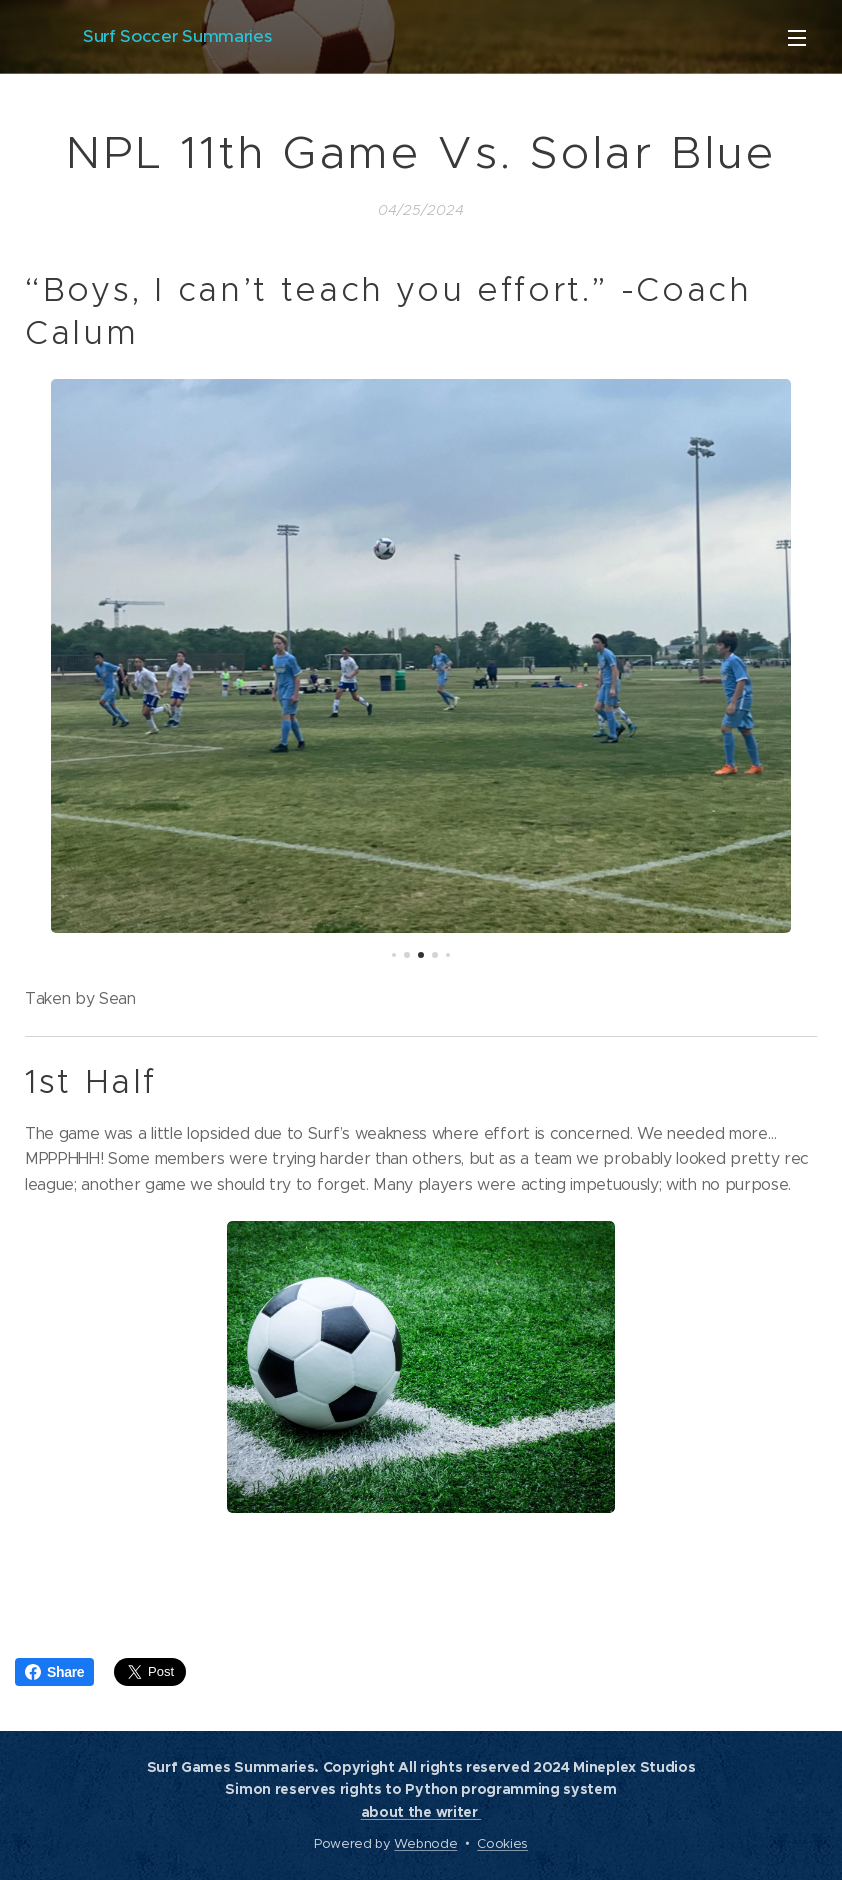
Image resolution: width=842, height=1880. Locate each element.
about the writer (421, 1812)
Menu (797, 38)
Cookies (502, 1843)
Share (54, 1672)
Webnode (425, 1843)
